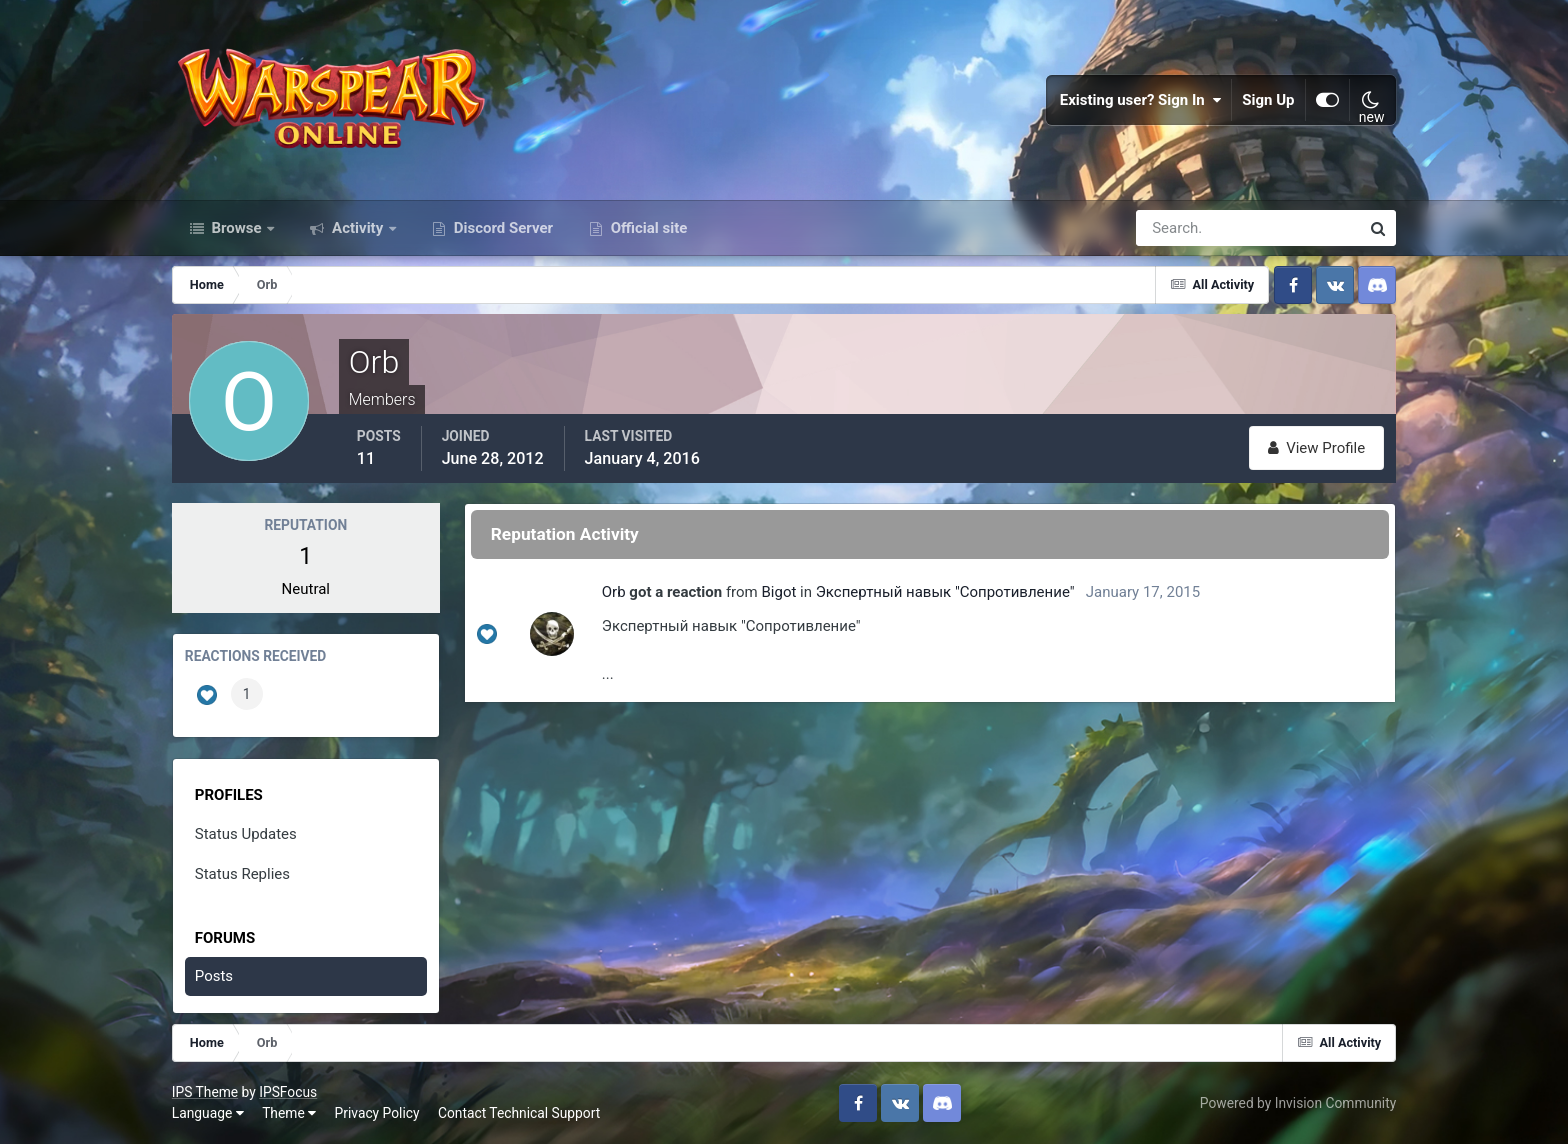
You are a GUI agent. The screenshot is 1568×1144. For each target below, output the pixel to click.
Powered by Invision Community (1298, 1103)
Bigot (778, 592)
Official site (647, 228)
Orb (614, 592)
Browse (237, 228)
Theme (289, 1113)
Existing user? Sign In (1141, 100)
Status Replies (242, 874)
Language (208, 1113)
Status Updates (246, 834)
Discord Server (501, 228)
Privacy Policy (377, 1113)
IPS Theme (205, 1092)
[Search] (1179, 228)
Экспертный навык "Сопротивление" (945, 592)
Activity (357, 228)
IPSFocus (288, 1092)
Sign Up (1269, 100)
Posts (214, 976)
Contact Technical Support (519, 1113)
